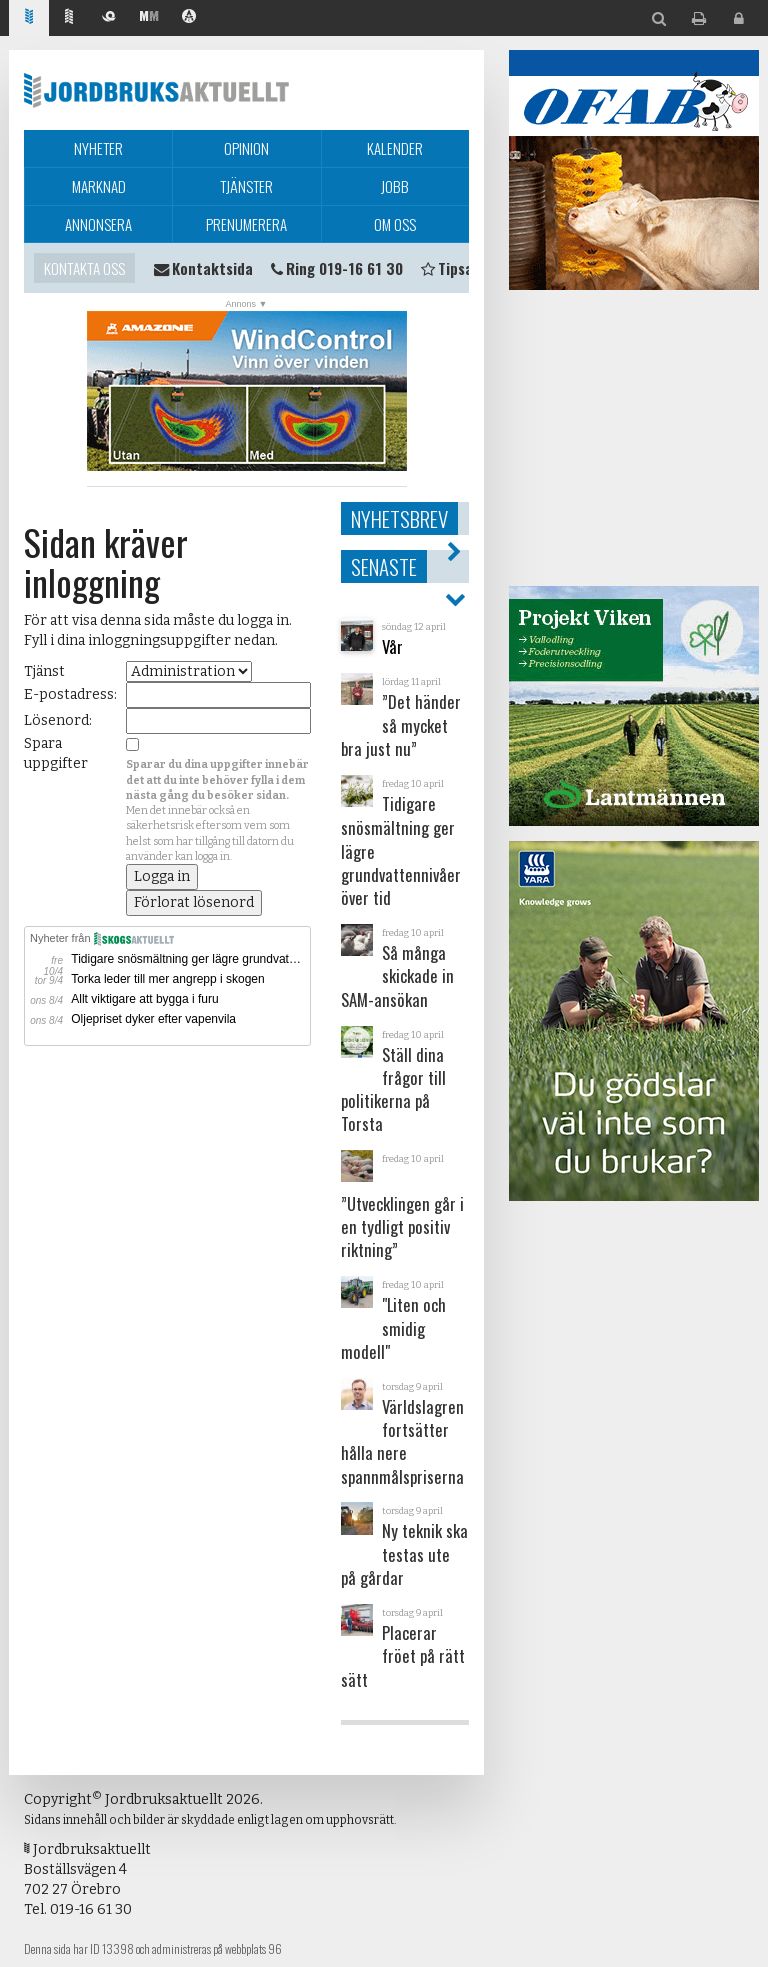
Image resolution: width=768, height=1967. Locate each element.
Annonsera (98, 224)
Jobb (395, 186)
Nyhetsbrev (399, 518)
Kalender (395, 148)
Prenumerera (246, 224)
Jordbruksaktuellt (156, 90)
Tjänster (246, 186)
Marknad (99, 186)
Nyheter (98, 148)
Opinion (246, 148)
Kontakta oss (84, 268)
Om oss (395, 224)
